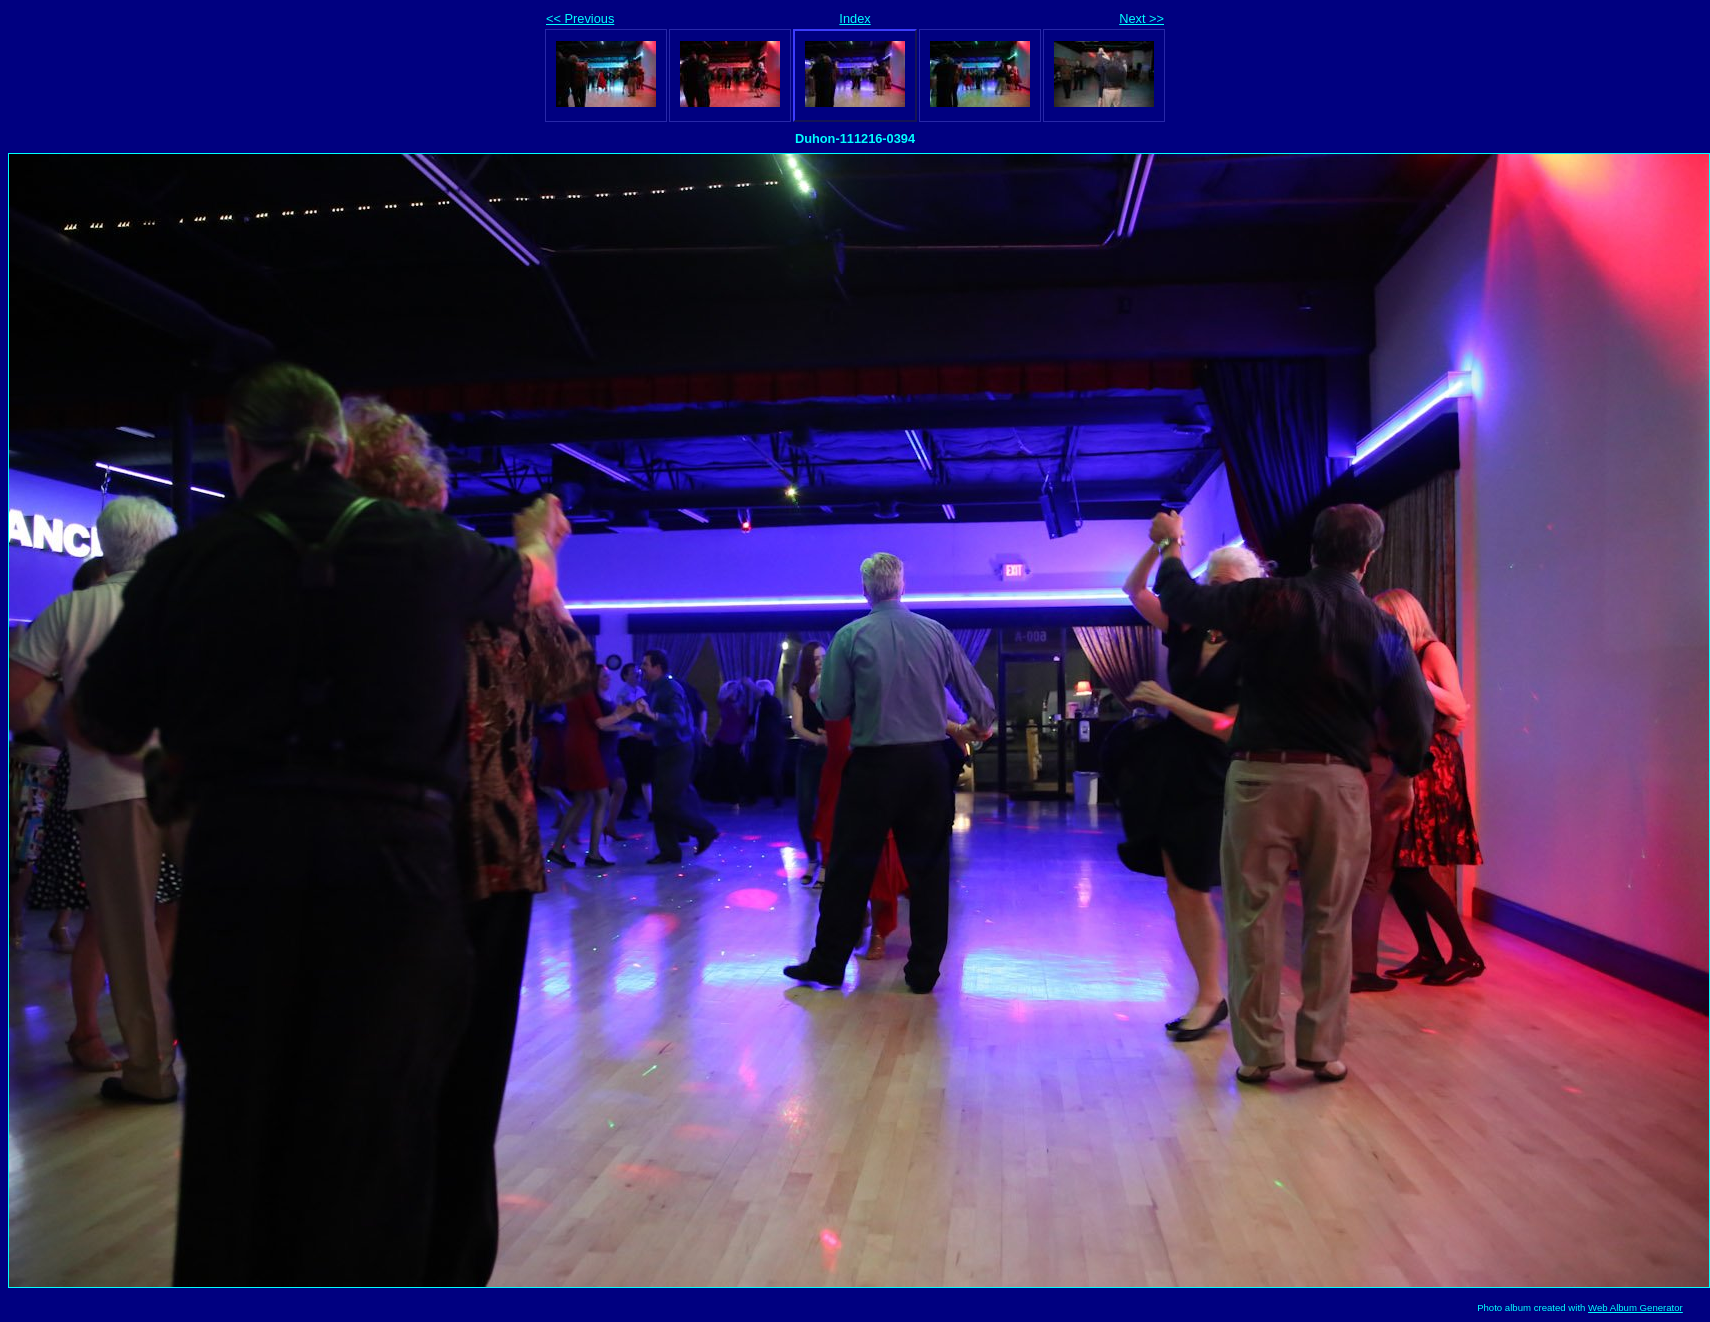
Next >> (1141, 18)
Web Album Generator (1635, 1307)
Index (854, 18)
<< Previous (580, 18)
